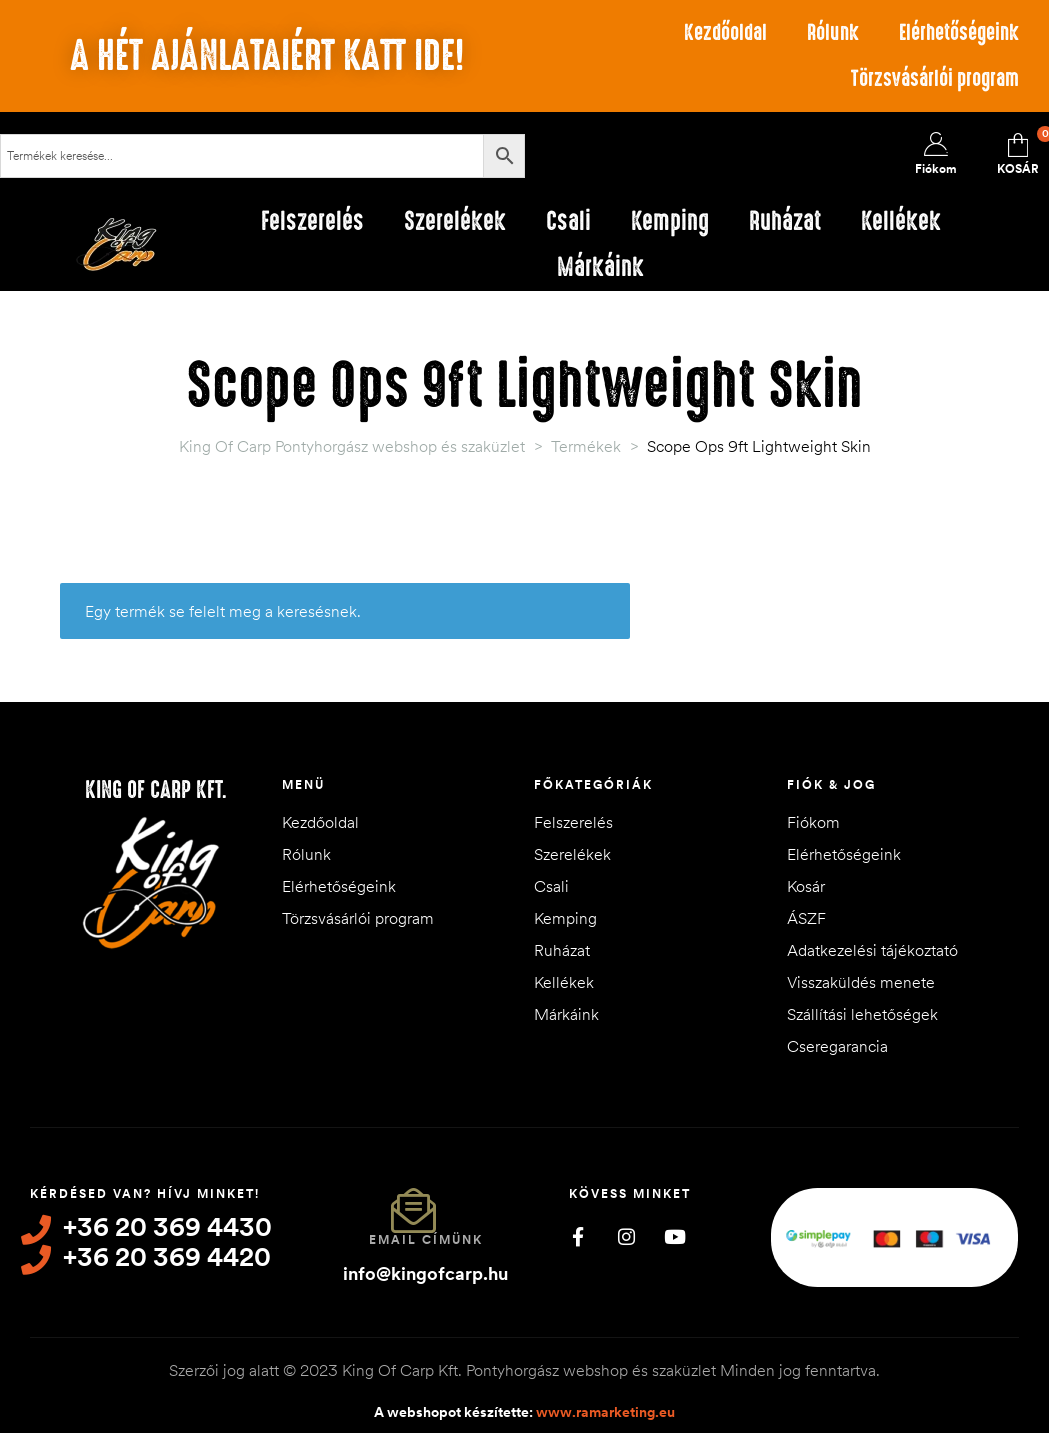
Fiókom (813, 822)
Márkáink (566, 1014)
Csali (551, 886)
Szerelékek (572, 854)
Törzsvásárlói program (935, 78)
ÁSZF (806, 918)
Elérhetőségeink (959, 32)
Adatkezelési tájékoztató (872, 950)
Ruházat (562, 950)
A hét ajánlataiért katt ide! (267, 56)
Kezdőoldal (725, 32)
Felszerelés (573, 822)
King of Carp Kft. (156, 790)
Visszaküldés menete (861, 982)
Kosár (806, 886)
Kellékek (564, 982)
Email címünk (426, 1239)
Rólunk (833, 32)
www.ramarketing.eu (605, 1412)
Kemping (565, 918)
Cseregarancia (837, 1046)
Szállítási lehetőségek (862, 1014)
